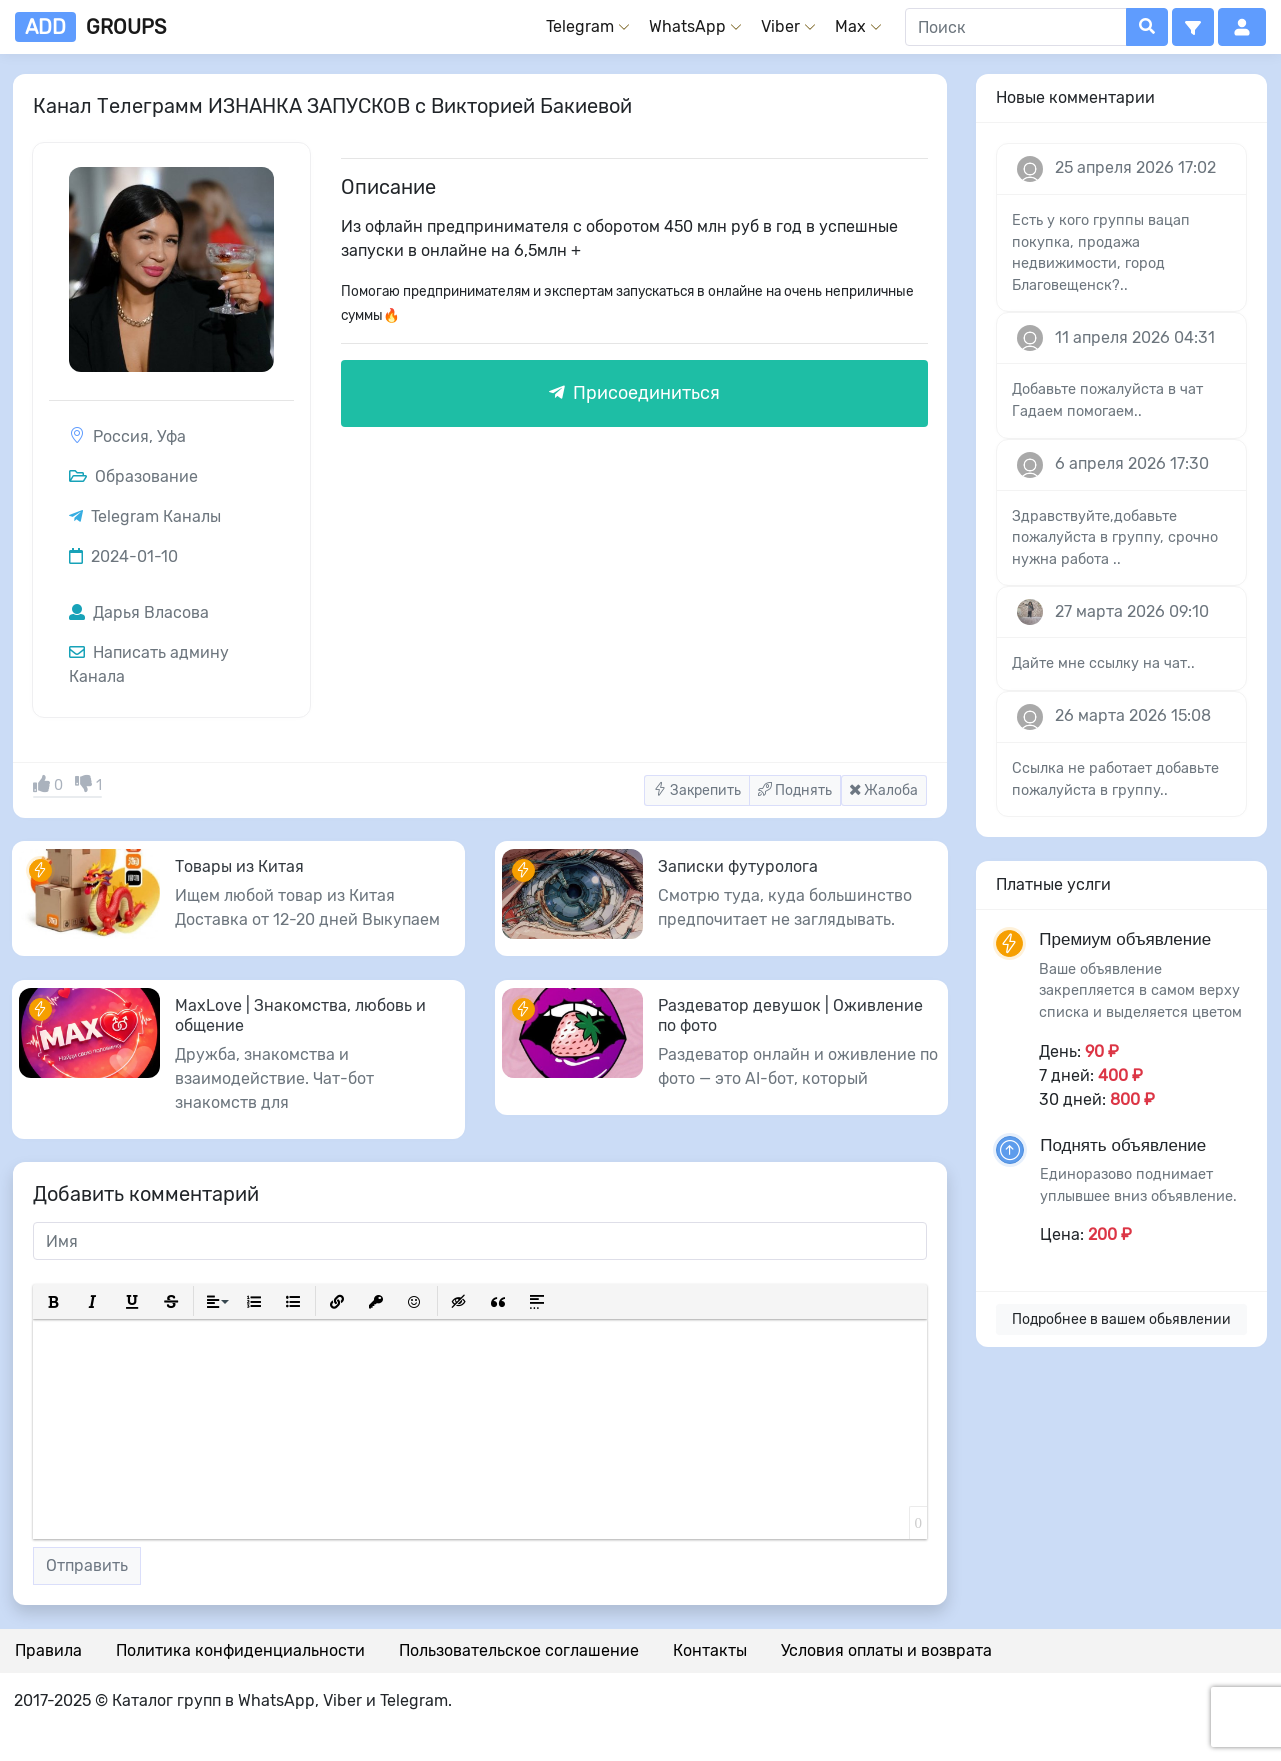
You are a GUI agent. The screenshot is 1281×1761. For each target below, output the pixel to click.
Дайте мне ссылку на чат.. (1103, 663)
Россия (121, 436)
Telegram (580, 26)
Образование (133, 476)
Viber (780, 26)
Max (850, 26)
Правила (48, 1650)
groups (90, 27)
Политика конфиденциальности (240, 1650)
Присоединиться (634, 393)
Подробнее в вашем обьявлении (1121, 1319)
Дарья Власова (139, 612)
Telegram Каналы (156, 516)
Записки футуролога (738, 866)
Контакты (710, 1650)
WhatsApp (687, 26)
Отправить (87, 1565)
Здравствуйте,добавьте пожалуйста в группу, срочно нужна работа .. (1115, 538)
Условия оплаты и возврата (886, 1650)
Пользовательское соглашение (519, 1650)
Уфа (171, 436)
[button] (1193, 27)
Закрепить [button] (697, 790)
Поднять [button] (795, 790)
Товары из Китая (239, 866)
